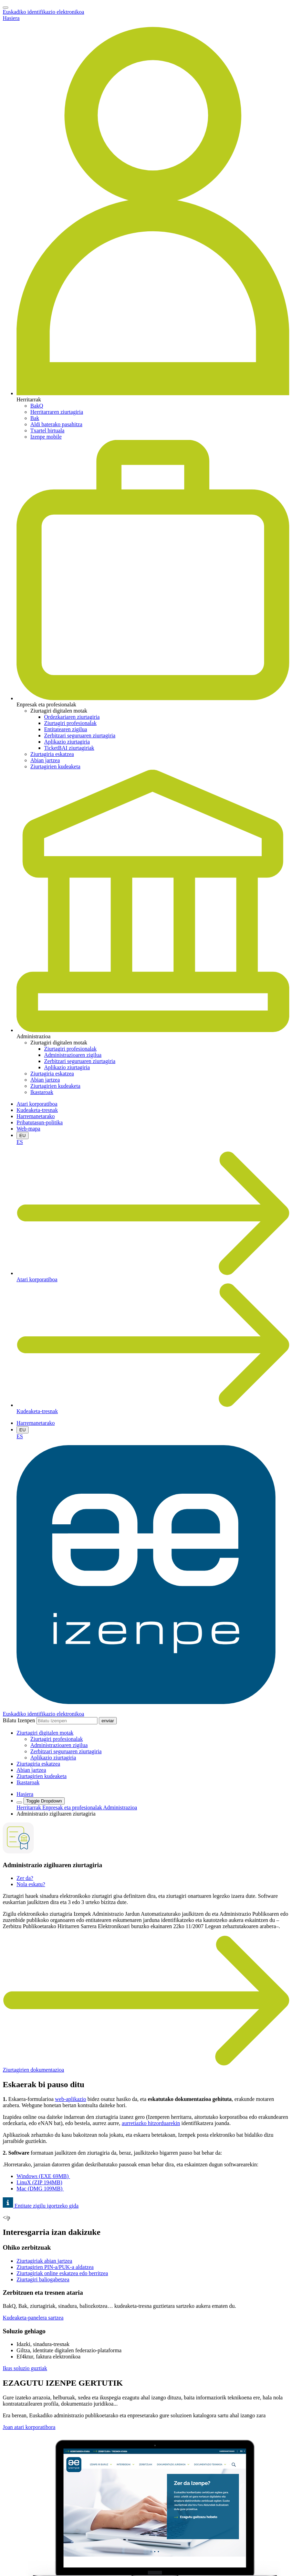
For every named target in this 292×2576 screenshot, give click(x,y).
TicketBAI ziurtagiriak (69, 748)
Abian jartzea (45, 760)
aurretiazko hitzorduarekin (151, 2123)
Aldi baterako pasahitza (56, 424)
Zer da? (25, 1878)
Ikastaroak (41, 1092)
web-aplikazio (70, 2099)
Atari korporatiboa (37, 1104)
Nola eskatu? (31, 1884)
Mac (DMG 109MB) (40, 2188)
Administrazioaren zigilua (73, 1055)
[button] (45, 1733)
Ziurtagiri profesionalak (70, 723)
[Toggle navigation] (5, 8)
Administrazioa (120, 1807)
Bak (34, 418)
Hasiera (11, 18)
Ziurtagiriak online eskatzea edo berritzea (62, 2273)
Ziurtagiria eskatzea (52, 754)
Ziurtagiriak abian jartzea (44, 2261)
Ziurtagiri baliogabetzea (43, 2279)
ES (20, 1142)
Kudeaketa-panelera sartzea (33, 2318)
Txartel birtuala (47, 430)
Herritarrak (29, 1807)
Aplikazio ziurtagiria (67, 742)
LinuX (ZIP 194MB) (39, 2182)
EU (22, 1135)
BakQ (36, 406)
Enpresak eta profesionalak (72, 1807)
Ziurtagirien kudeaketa (55, 766)
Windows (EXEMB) (43, 2176)
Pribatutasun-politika (40, 1122)
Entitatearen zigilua (65, 729)
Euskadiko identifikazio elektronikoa (43, 12)
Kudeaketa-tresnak (37, 1110)
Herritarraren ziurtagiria (56, 412)
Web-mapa (28, 1129)
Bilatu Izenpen (19, 1720)
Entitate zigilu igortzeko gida (41, 2206)
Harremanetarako (36, 1116)
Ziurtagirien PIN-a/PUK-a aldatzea (55, 2267)
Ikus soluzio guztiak (25, 2368)
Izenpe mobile (46, 437)
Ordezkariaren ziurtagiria (72, 717)
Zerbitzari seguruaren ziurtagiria (79, 735)
